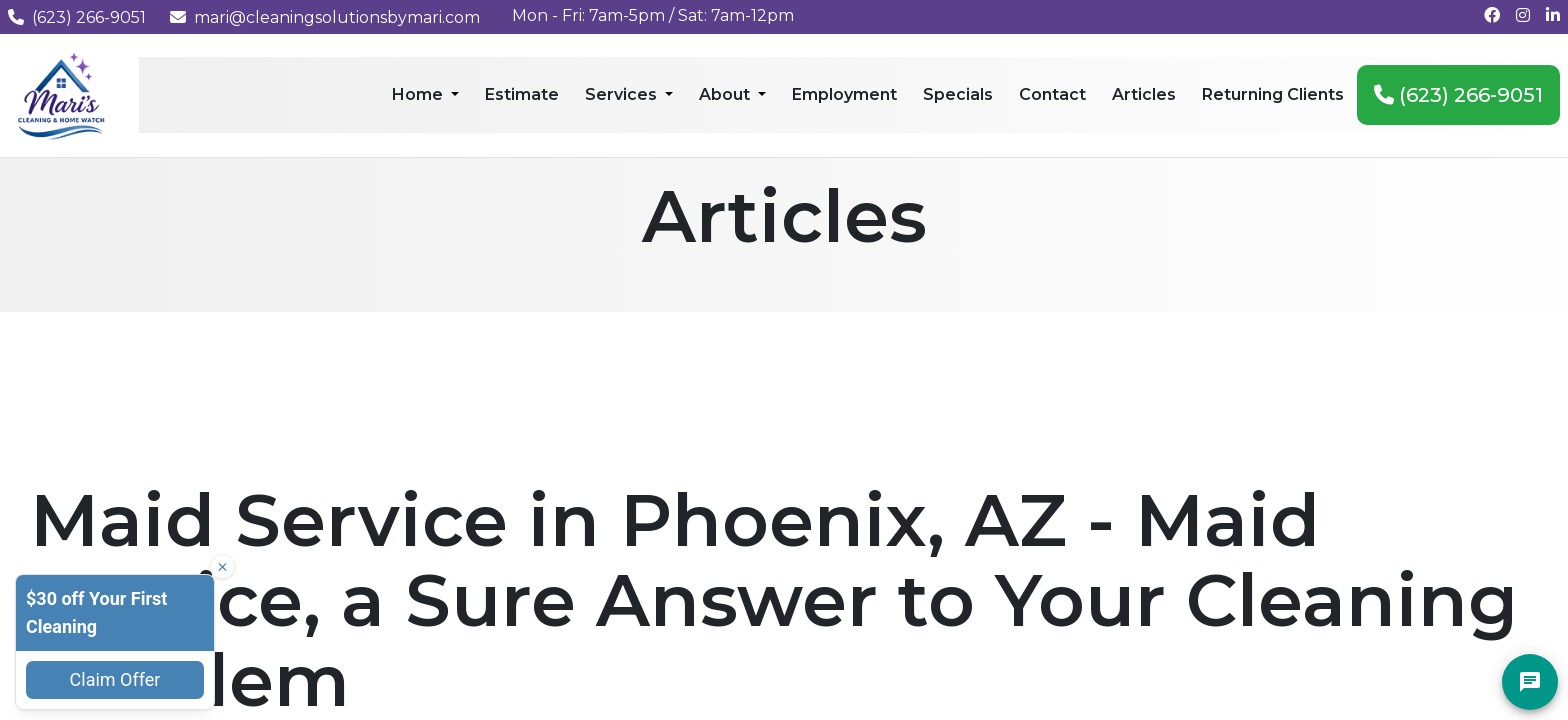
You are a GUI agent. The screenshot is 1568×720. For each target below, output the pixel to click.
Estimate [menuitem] (522, 94)
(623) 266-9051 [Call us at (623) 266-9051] (77, 17)
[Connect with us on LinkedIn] (1553, 15)
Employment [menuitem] (844, 94)
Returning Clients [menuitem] (1273, 94)
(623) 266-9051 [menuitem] (1458, 95)
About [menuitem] (726, 94)
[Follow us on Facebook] (1492, 15)
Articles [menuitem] (1144, 94)
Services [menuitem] (623, 94)
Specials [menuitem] (958, 94)
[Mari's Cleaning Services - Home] (61, 94)
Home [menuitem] (419, 94)
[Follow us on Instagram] (1523, 15)
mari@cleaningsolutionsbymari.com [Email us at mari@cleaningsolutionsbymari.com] (325, 17)
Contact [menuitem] (1052, 94)
